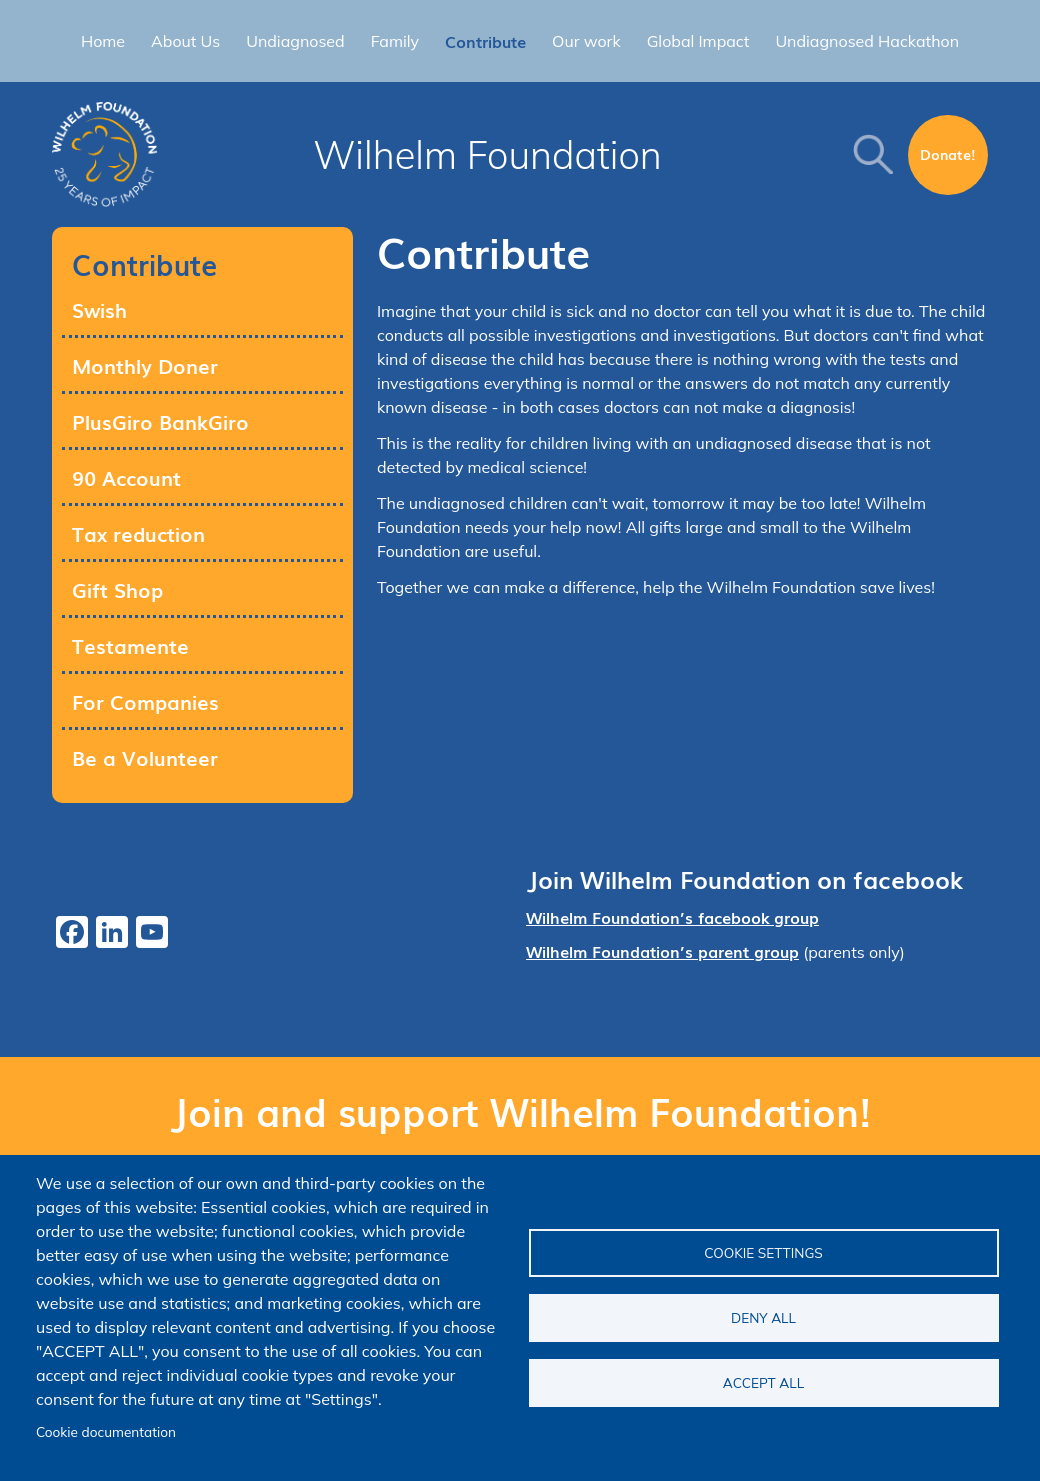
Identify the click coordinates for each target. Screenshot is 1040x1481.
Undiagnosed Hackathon (867, 41)
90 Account (126, 477)
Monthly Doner (145, 365)
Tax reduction (138, 533)
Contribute (485, 41)
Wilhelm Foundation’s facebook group (672, 917)
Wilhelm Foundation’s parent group (662, 951)
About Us (185, 41)
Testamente (130, 645)
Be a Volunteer (145, 757)
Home (103, 41)
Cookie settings (763, 1252)
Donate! (948, 154)
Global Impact (698, 41)
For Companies (145, 701)
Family (395, 41)
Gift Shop (117, 589)
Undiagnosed (295, 41)
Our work (586, 41)
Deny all (763, 1317)
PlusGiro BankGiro (160, 421)
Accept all (763, 1382)
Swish (99, 309)
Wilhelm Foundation (487, 155)
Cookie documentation (106, 1431)
